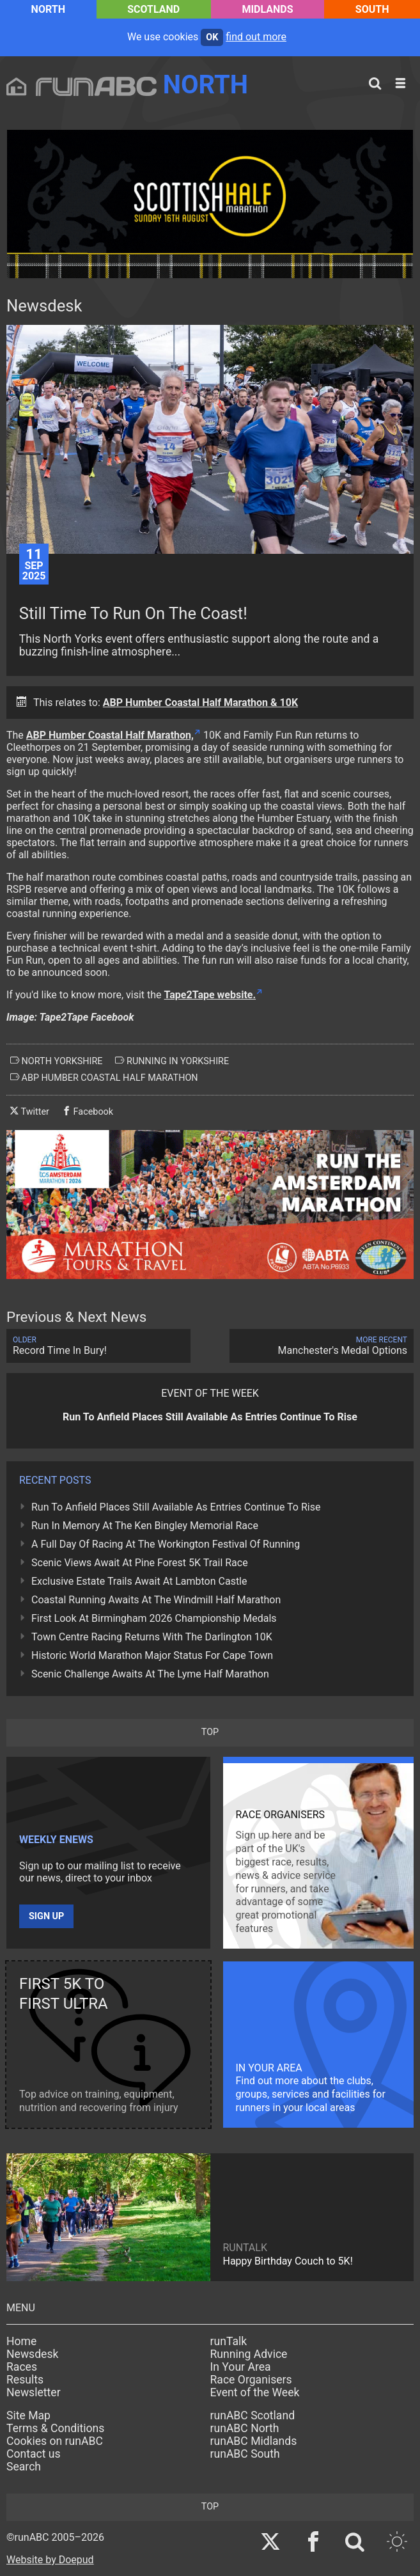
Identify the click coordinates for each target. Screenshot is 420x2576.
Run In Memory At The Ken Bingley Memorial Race (144, 1526)
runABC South (245, 2453)
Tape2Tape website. (210, 995)
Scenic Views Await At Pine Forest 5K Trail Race (139, 1563)
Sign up (46, 1916)
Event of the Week (255, 2392)
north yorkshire (56, 1061)
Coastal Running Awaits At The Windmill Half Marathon (156, 1600)
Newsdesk (32, 2354)
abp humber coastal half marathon (104, 1077)
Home (21, 2341)
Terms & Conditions (55, 2428)
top (210, 1732)
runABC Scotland (252, 2415)
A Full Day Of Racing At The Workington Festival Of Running (165, 1544)
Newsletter (33, 2392)
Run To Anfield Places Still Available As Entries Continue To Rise (175, 1507)
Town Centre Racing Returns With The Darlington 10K (151, 1637)
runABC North (244, 2428)
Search (23, 2466)
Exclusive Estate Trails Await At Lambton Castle (139, 1581)
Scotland (153, 9)
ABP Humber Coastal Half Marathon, (110, 735)
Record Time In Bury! (98, 1345)
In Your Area (240, 2366)
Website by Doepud (50, 2560)
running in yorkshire (172, 1061)
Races (21, 2366)
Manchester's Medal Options (321, 1345)
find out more (256, 37)
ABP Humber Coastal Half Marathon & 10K (200, 702)
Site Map (28, 2415)
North (48, 9)
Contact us (33, 2453)
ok (212, 37)
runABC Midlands (253, 2441)
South (372, 9)
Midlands (267, 9)
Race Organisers (251, 2379)
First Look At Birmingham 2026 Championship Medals (154, 1618)
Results (24, 2379)
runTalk (228, 2341)
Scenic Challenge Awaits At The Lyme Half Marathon (150, 1674)
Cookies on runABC (54, 2441)
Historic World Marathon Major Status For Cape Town (152, 1655)
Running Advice (249, 2354)
